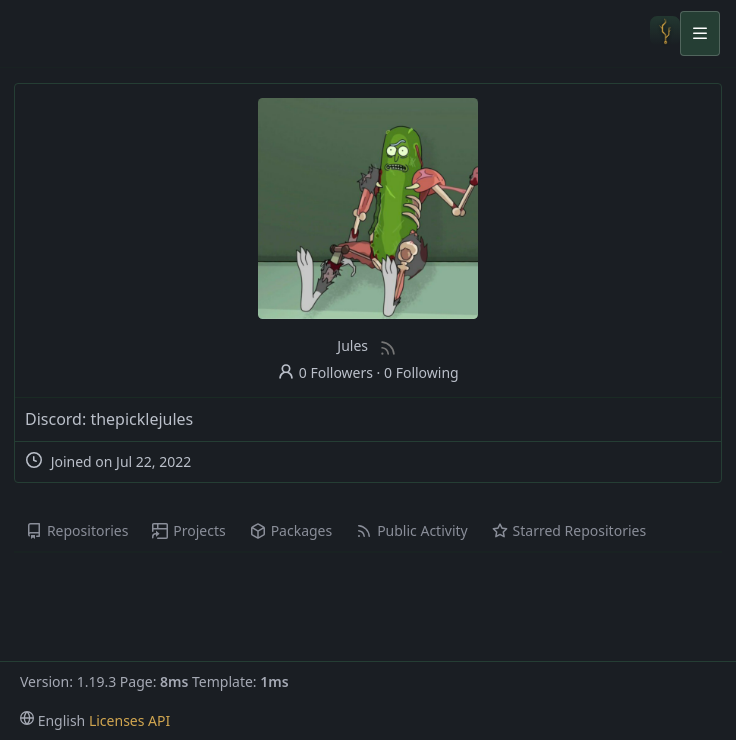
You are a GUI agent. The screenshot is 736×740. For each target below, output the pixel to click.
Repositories (77, 530)
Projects (188, 530)
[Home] (665, 33)
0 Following (421, 372)
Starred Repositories (569, 530)
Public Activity (411, 530)
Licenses (117, 720)
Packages (291, 530)
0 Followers (325, 372)
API (159, 720)
